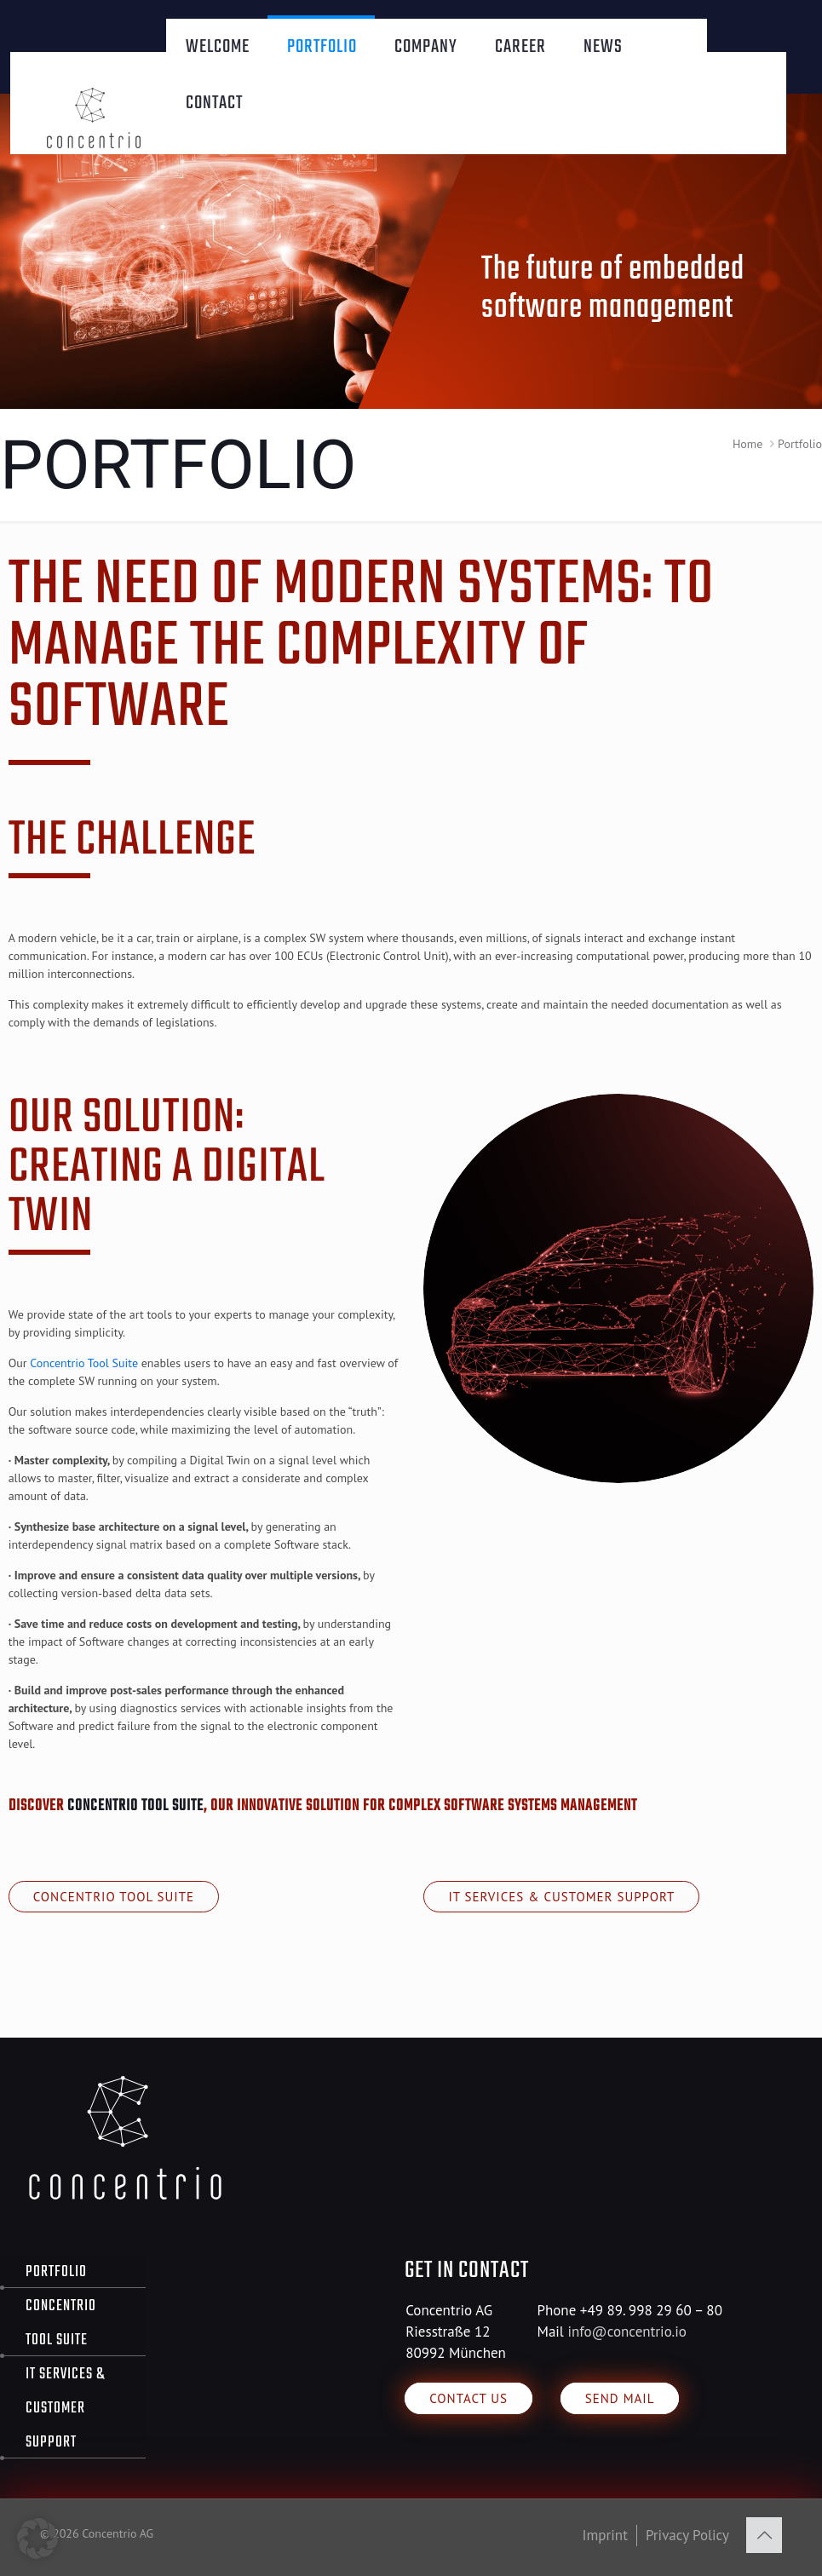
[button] (37, 2538)
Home (747, 443)
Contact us (468, 2398)
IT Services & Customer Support (561, 1897)
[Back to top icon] (764, 2535)
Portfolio (56, 2272)
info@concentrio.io (627, 2331)
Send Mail (620, 2398)
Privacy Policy (687, 2535)
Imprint (605, 2535)
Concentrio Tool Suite (84, 1363)
